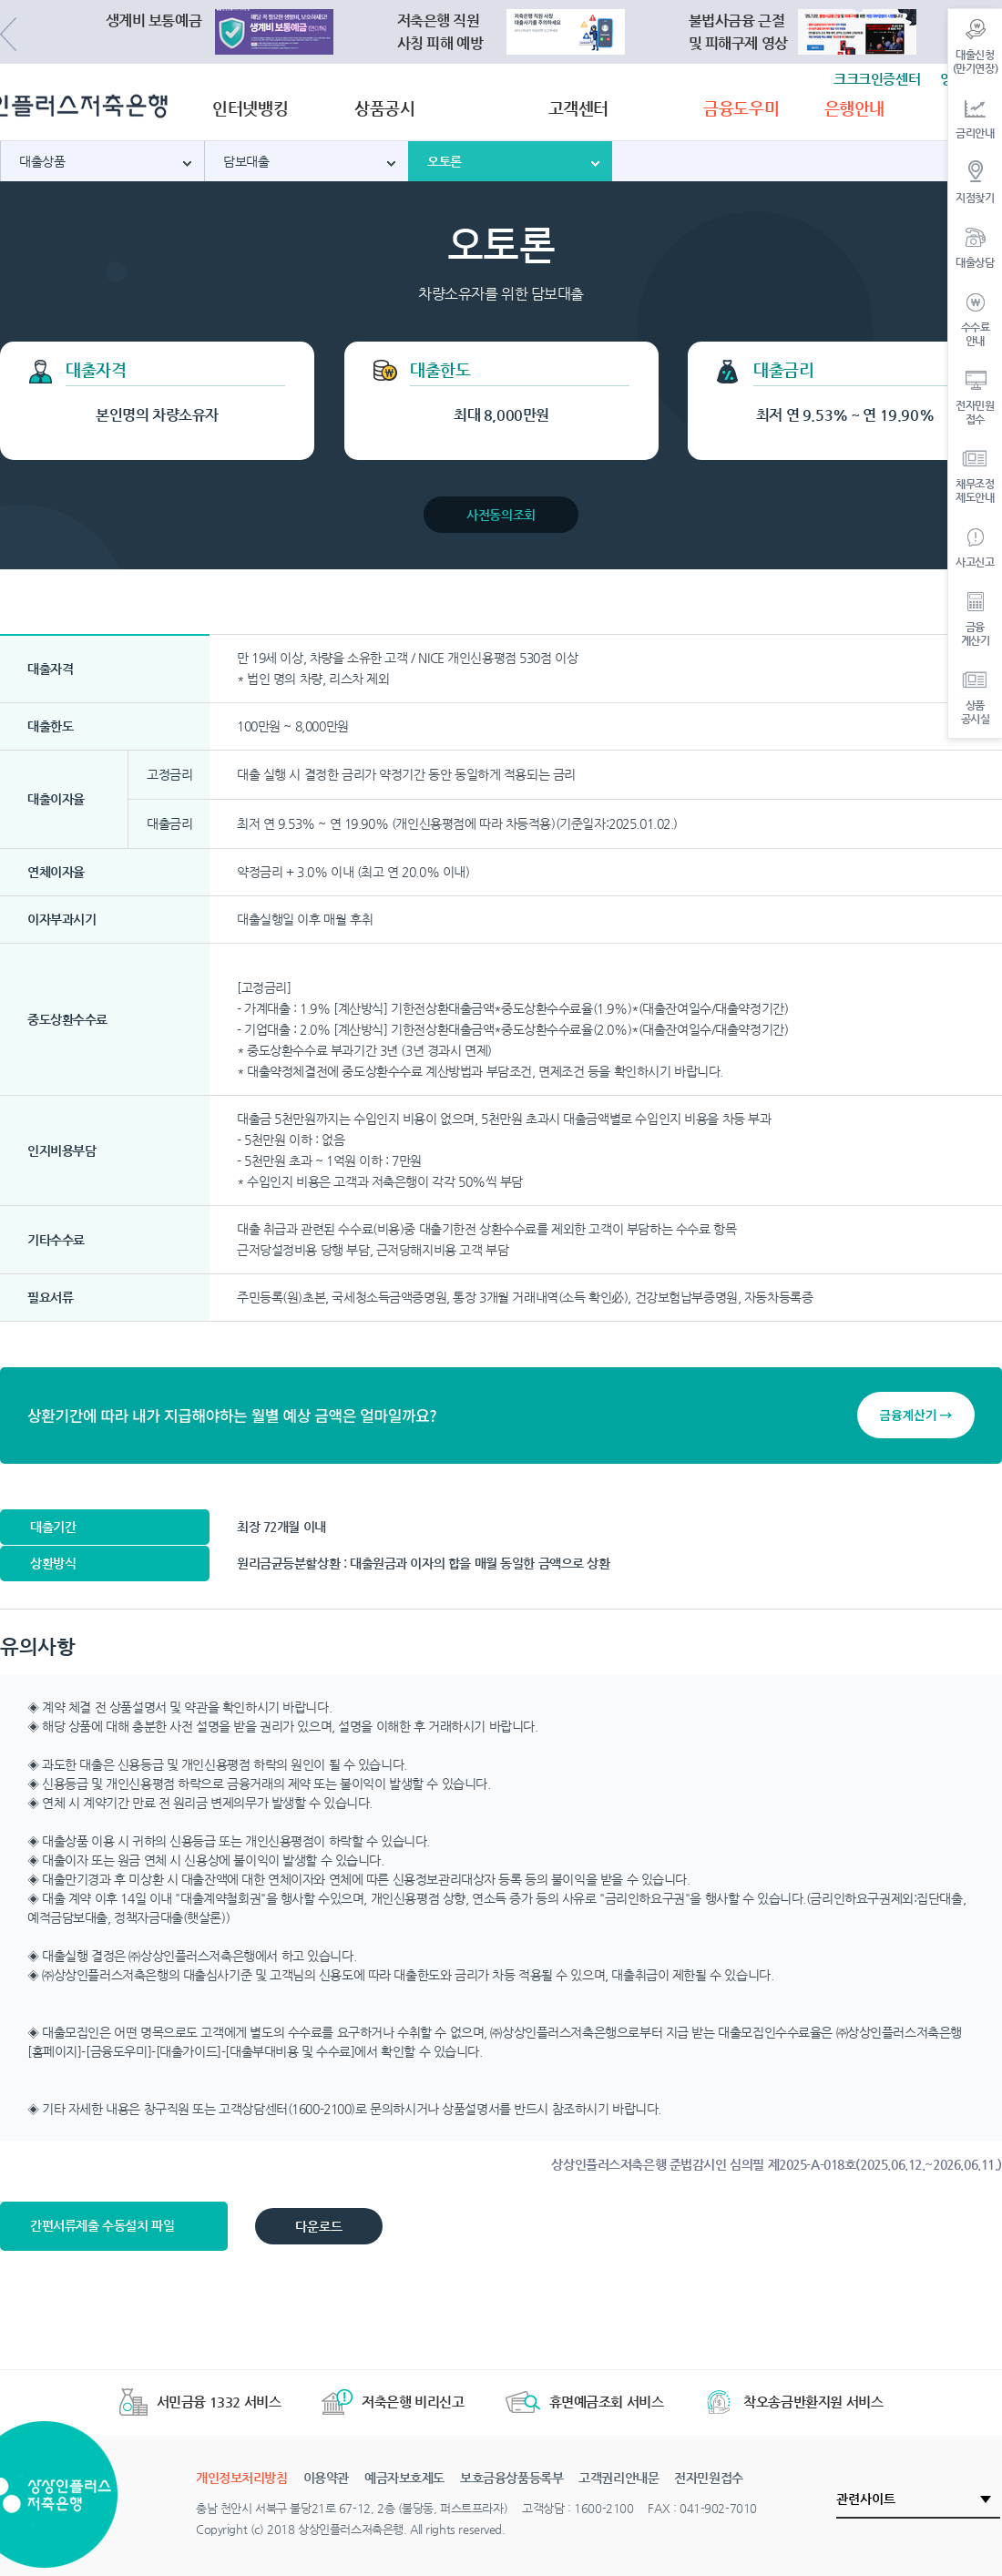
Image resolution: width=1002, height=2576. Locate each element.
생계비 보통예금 (154, 20)
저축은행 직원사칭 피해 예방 (440, 32)
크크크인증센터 (876, 79)
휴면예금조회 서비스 (585, 2402)
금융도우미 (741, 108)
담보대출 (246, 161)
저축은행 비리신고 (393, 2402)
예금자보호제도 (404, 2477)
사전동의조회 (500, 514)
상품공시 (384, 108)
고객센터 (578, 108)
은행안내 (854, 108)
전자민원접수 (708, 2477)
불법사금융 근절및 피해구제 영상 (738, 32)
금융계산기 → (916, 1415)
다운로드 (319, 2226)
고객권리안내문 (618, 2477)
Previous (8, 34)
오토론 (444, 161)
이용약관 (326, 2477)
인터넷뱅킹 (250, 108)
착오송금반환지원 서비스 (793, 2402)
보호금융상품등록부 (511, 2477)
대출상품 (42, 161)
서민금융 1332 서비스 (200, 2402)
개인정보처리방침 (242, 2477)
